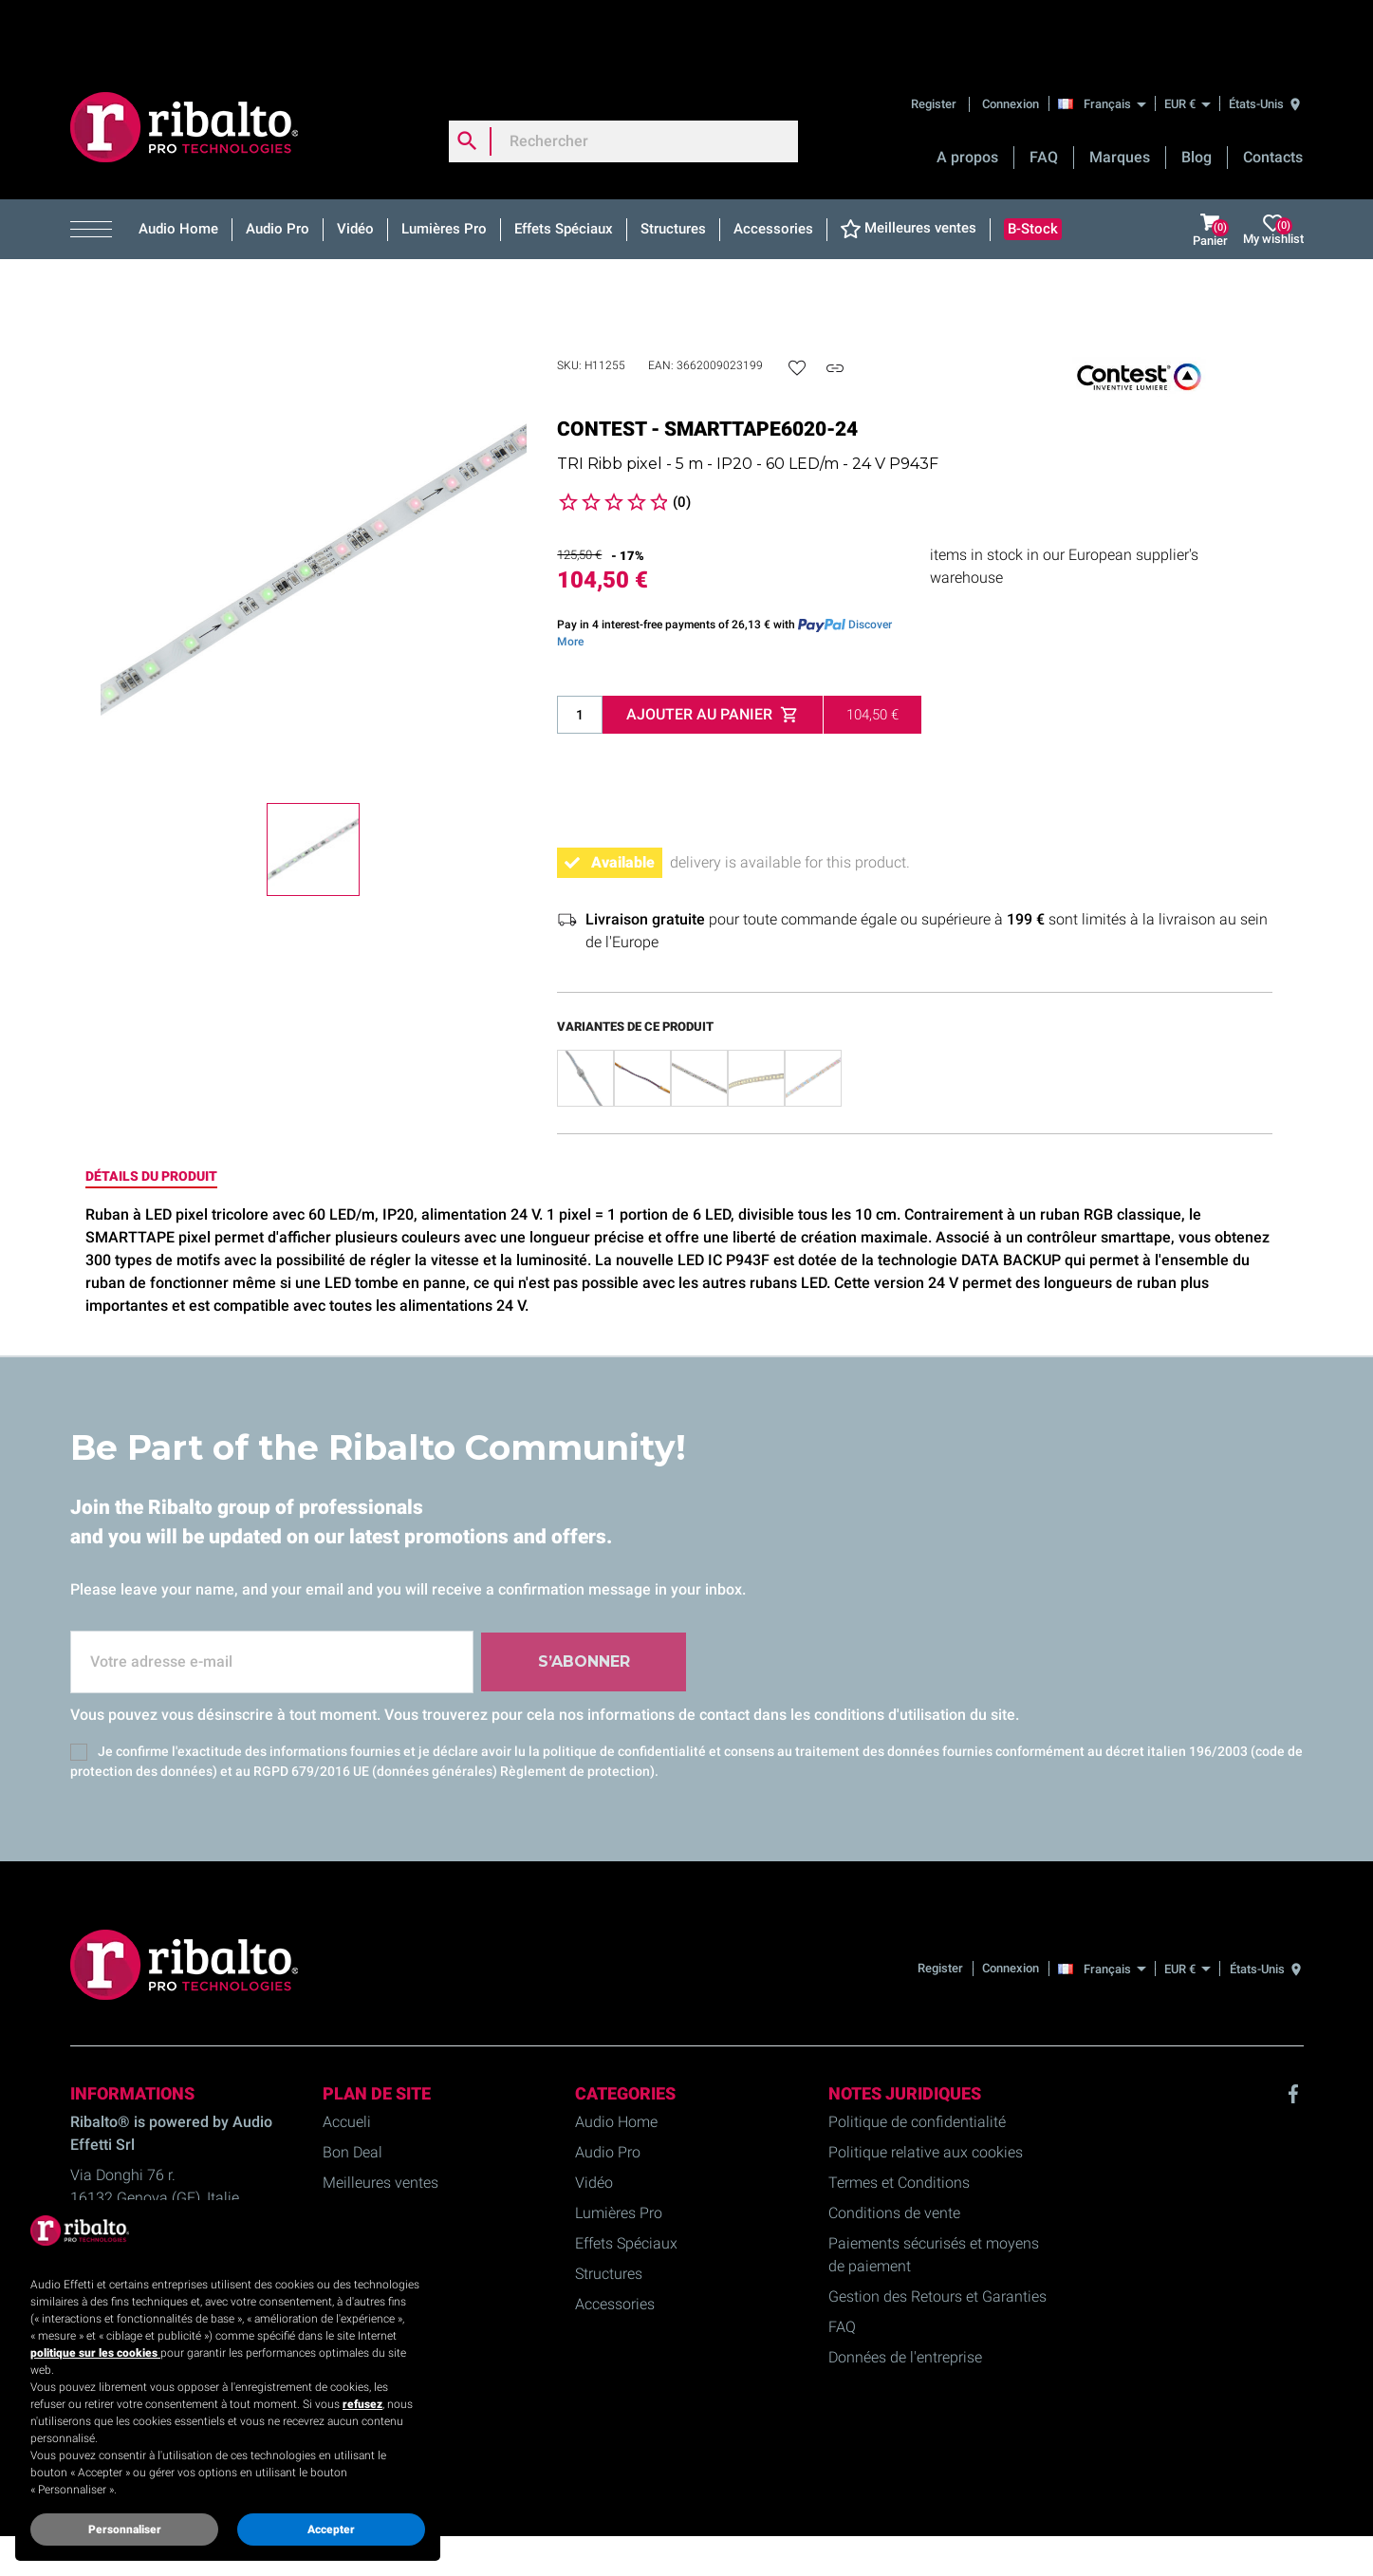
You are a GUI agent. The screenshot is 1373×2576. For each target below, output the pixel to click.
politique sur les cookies (95, 2353)
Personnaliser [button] (124, 2529)
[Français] (1107, 41)
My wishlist (1273, 168)
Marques (1119, 95)
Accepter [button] (331, 2529)
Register (935, 42)
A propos (967, 95)
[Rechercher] (623, 80)
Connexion (1010, 42)
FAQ (1044, 95)
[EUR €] (1187, 42)
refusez (362, 2404)
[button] (98, 168)
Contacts (1273, 95)
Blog (1196, 95)
